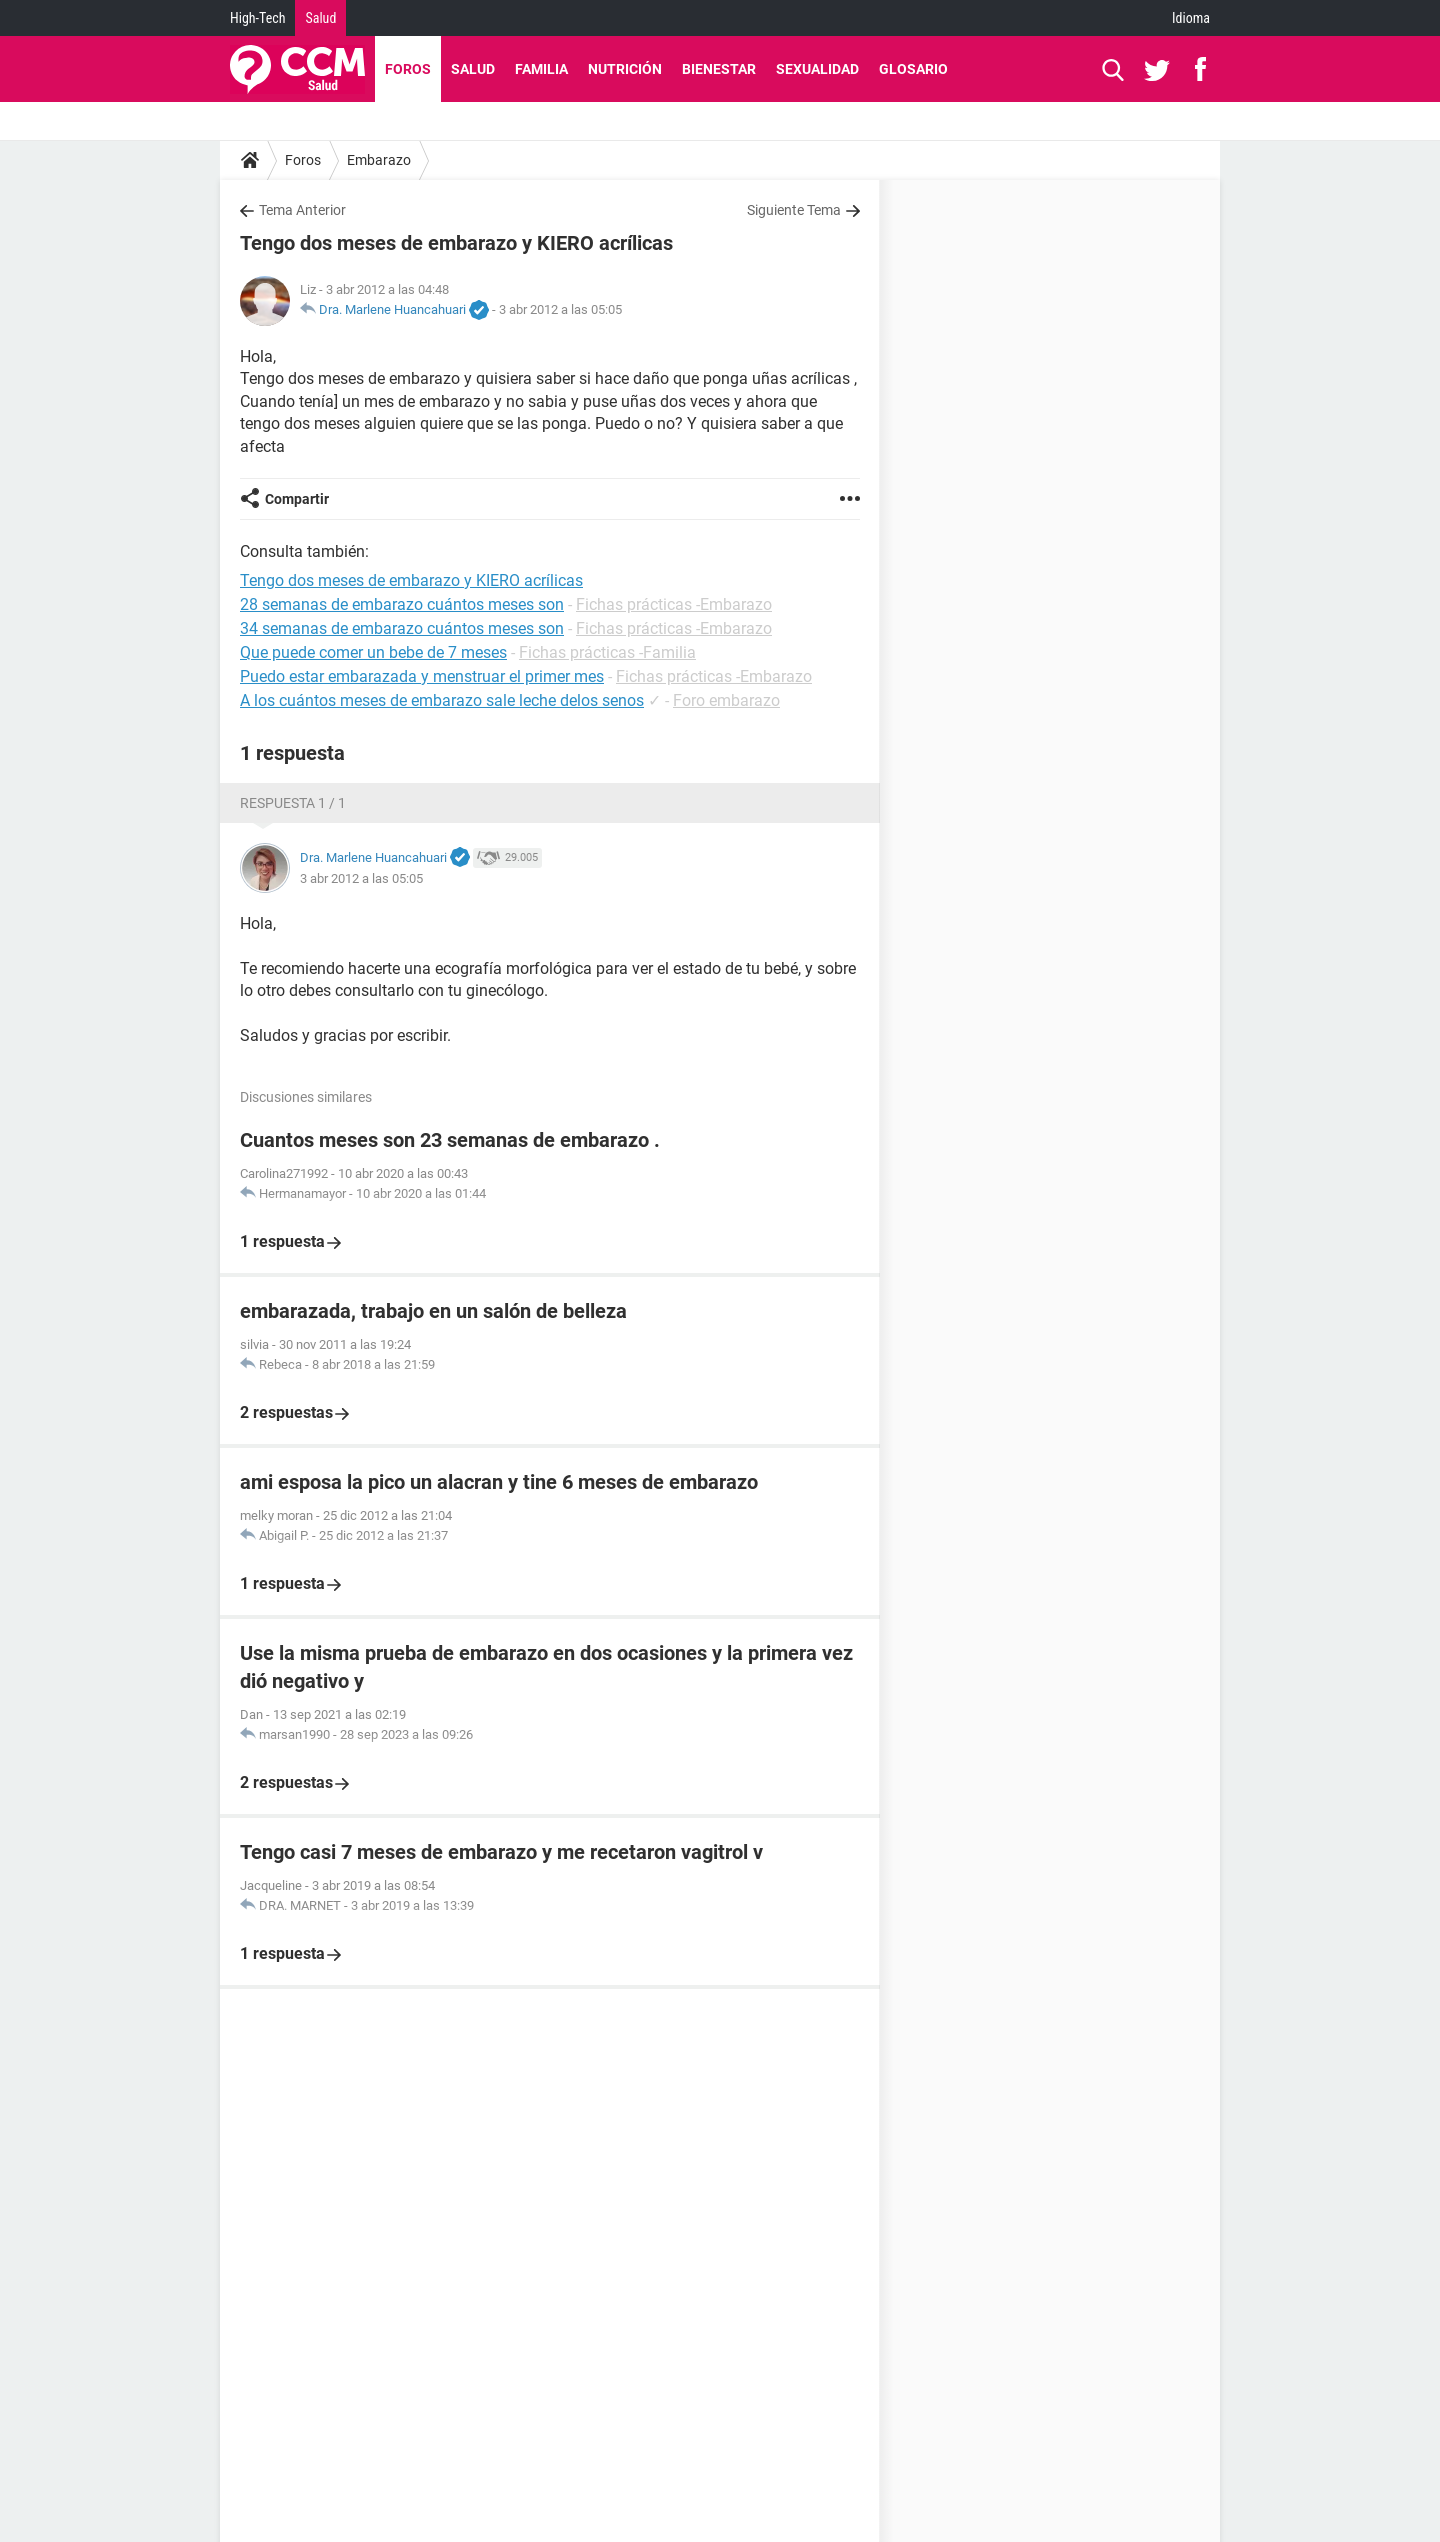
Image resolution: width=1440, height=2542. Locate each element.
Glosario (913, 69)
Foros (408, 69)
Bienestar (719, 69)
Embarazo (379, 160)
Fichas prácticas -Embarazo (674, 604)
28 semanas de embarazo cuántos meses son (402, 604)
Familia (541, 69)
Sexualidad (817, 69)
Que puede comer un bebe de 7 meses (373, 652)
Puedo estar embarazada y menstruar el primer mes (422, 676)
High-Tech (257, 18)
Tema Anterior (302, 210)
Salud (320, 18)
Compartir (297, 499)
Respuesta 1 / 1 (293, 803)
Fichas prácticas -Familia (607, 652)
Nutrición (625, 69)
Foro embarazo (726, 700)
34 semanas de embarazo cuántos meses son (402, 628)
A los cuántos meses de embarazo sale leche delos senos (442, 700)
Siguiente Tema (794, 210)
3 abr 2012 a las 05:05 (560, 309)
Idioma (1191, 18)
